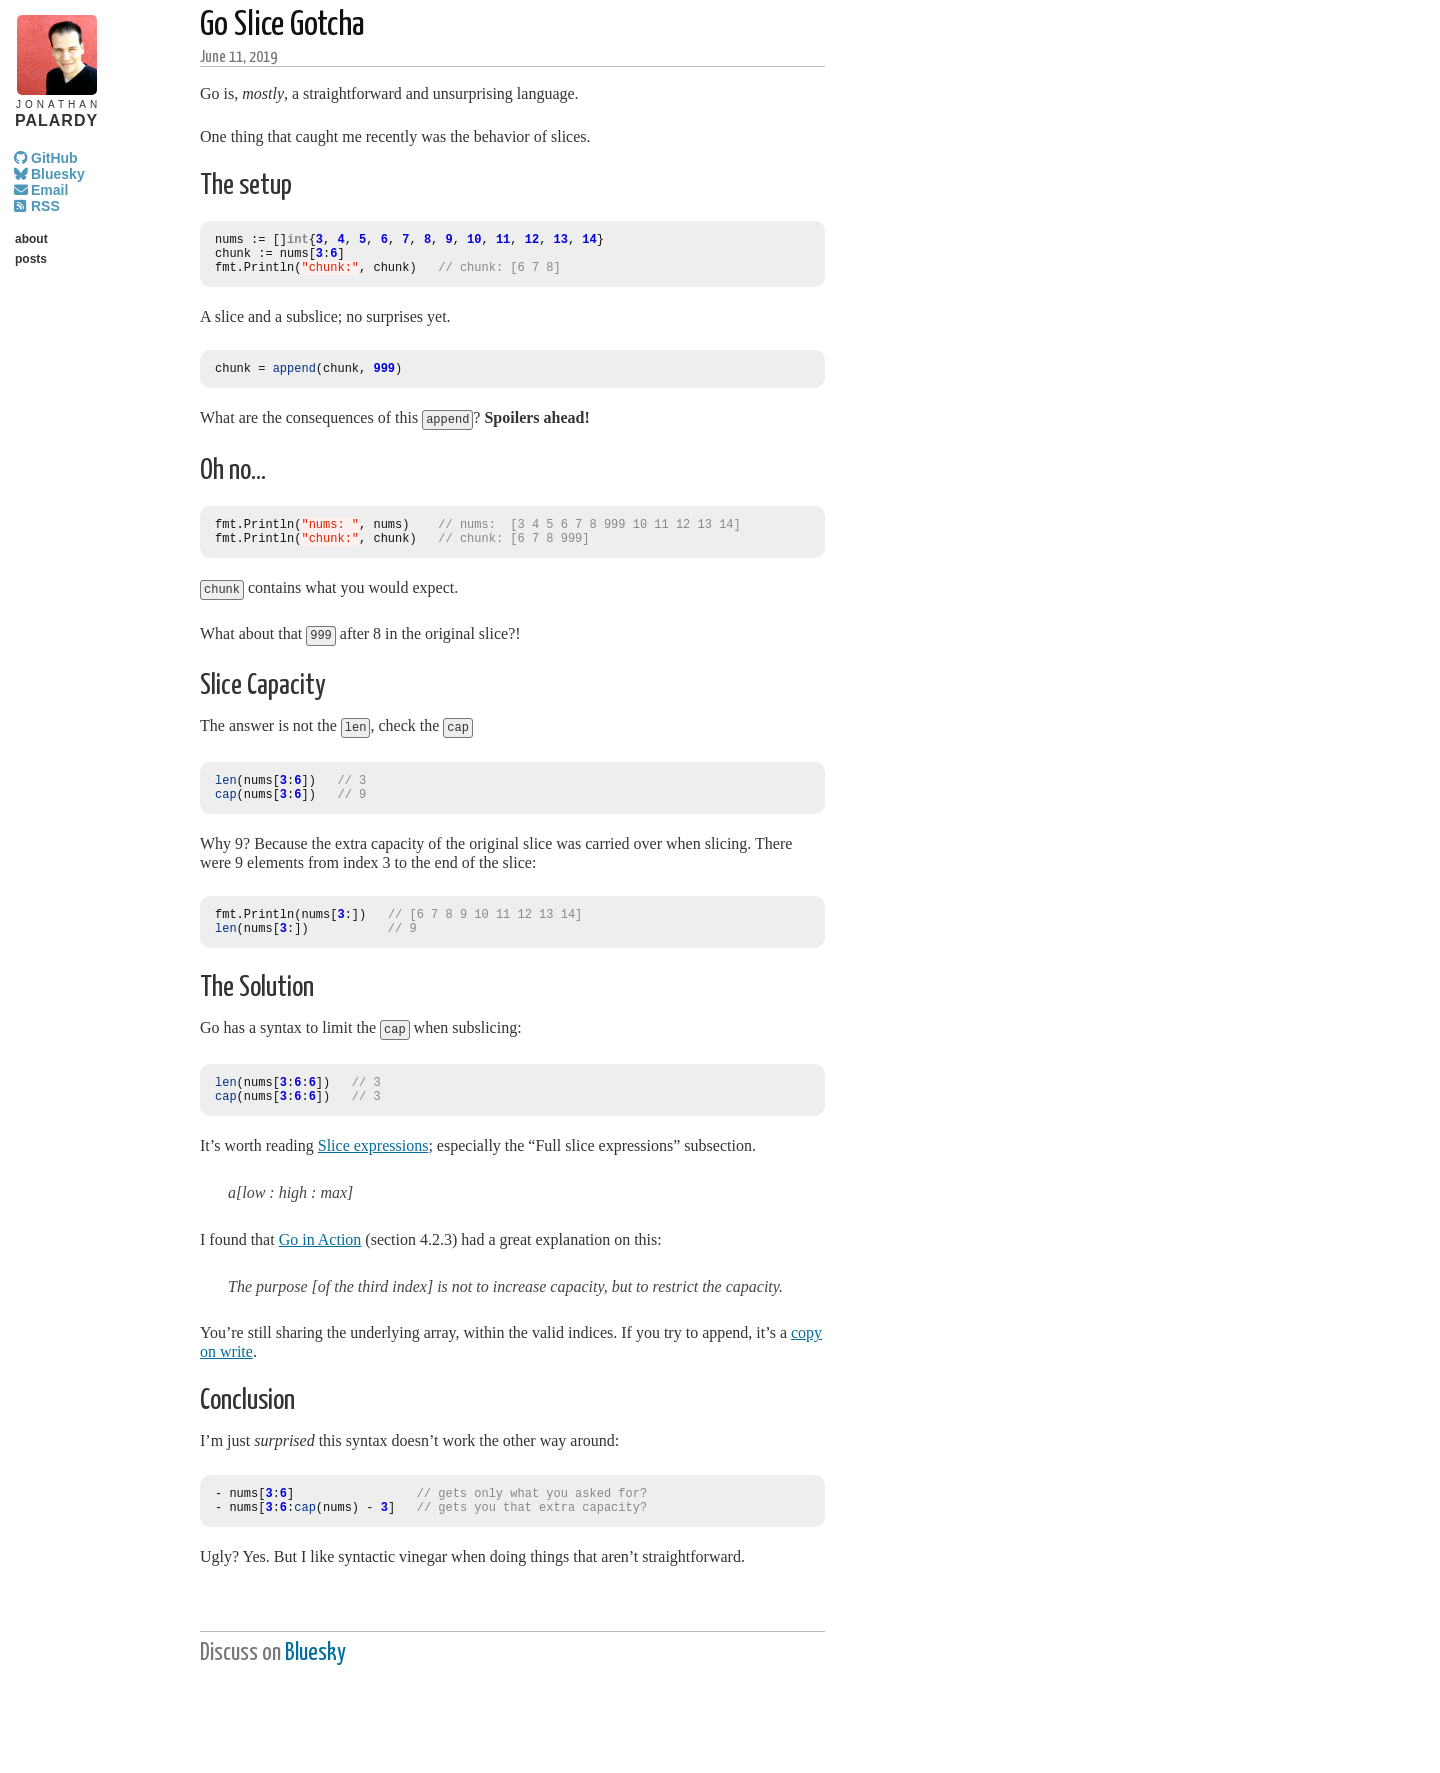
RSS (45, 206)
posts (31, 259)
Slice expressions (373, 1171)
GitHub (54, 158)
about (31, 239)
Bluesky (58, 174)
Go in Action (320, 1265)
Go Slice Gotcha (282, 25)
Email (49, 190)
